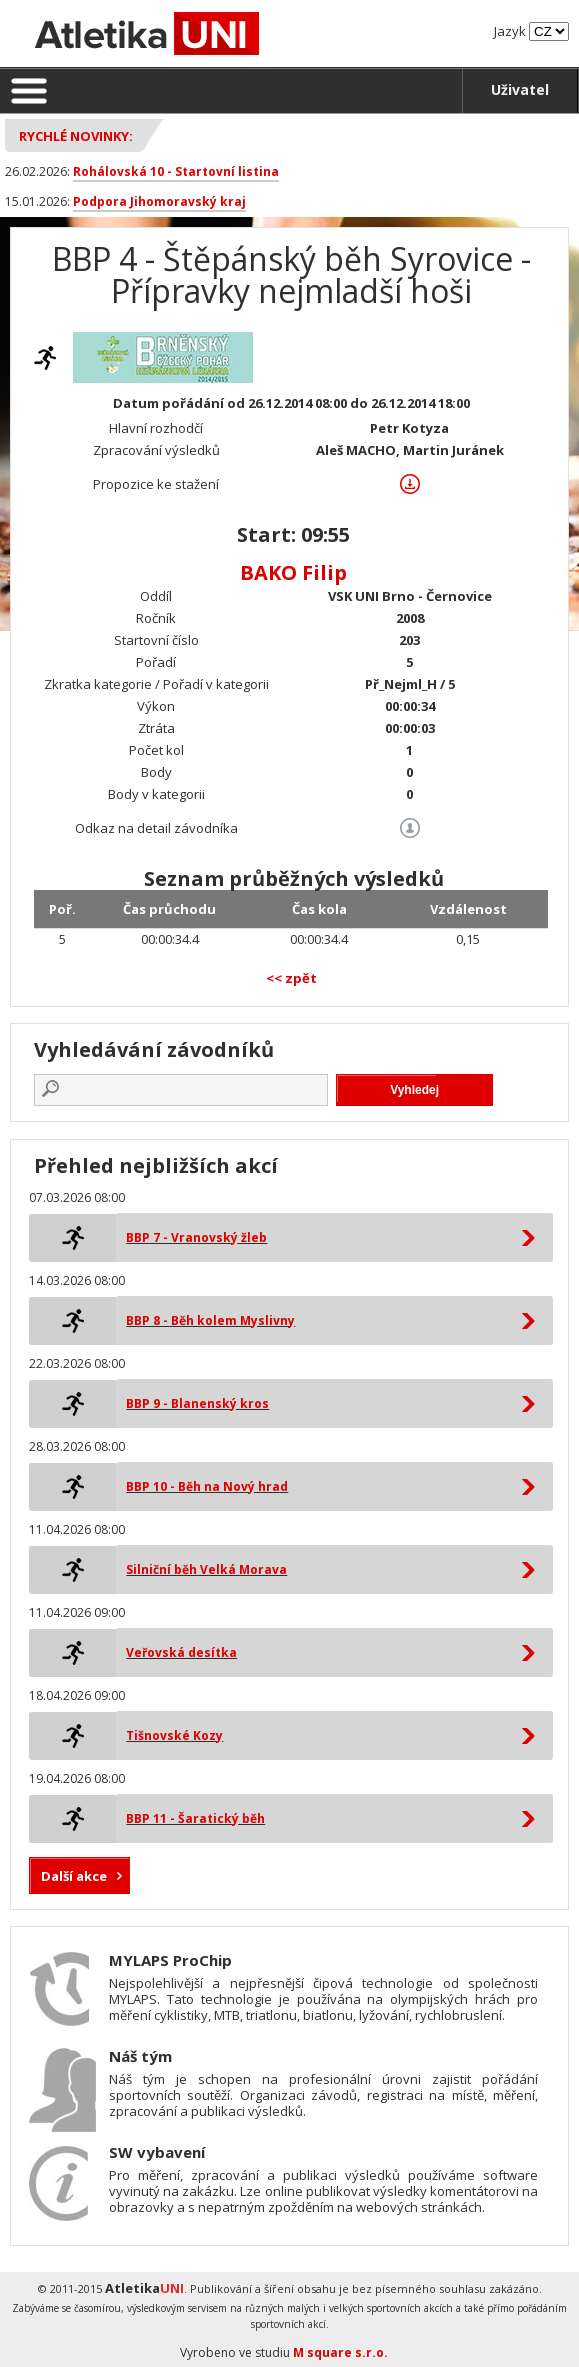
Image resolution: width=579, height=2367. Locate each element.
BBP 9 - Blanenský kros (197, 1403)
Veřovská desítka (181, 1652)
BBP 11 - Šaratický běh (195, 1818)
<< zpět (291, 978)
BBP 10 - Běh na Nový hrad (207, 1486)
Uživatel (520, 89)
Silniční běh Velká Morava (206, 1569)
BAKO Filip (293, 572)
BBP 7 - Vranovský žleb (196, 1237)
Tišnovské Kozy (174, 1735)
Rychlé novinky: (76, 136)
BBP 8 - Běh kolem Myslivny (210, 1320)
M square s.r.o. (340, 2352)
